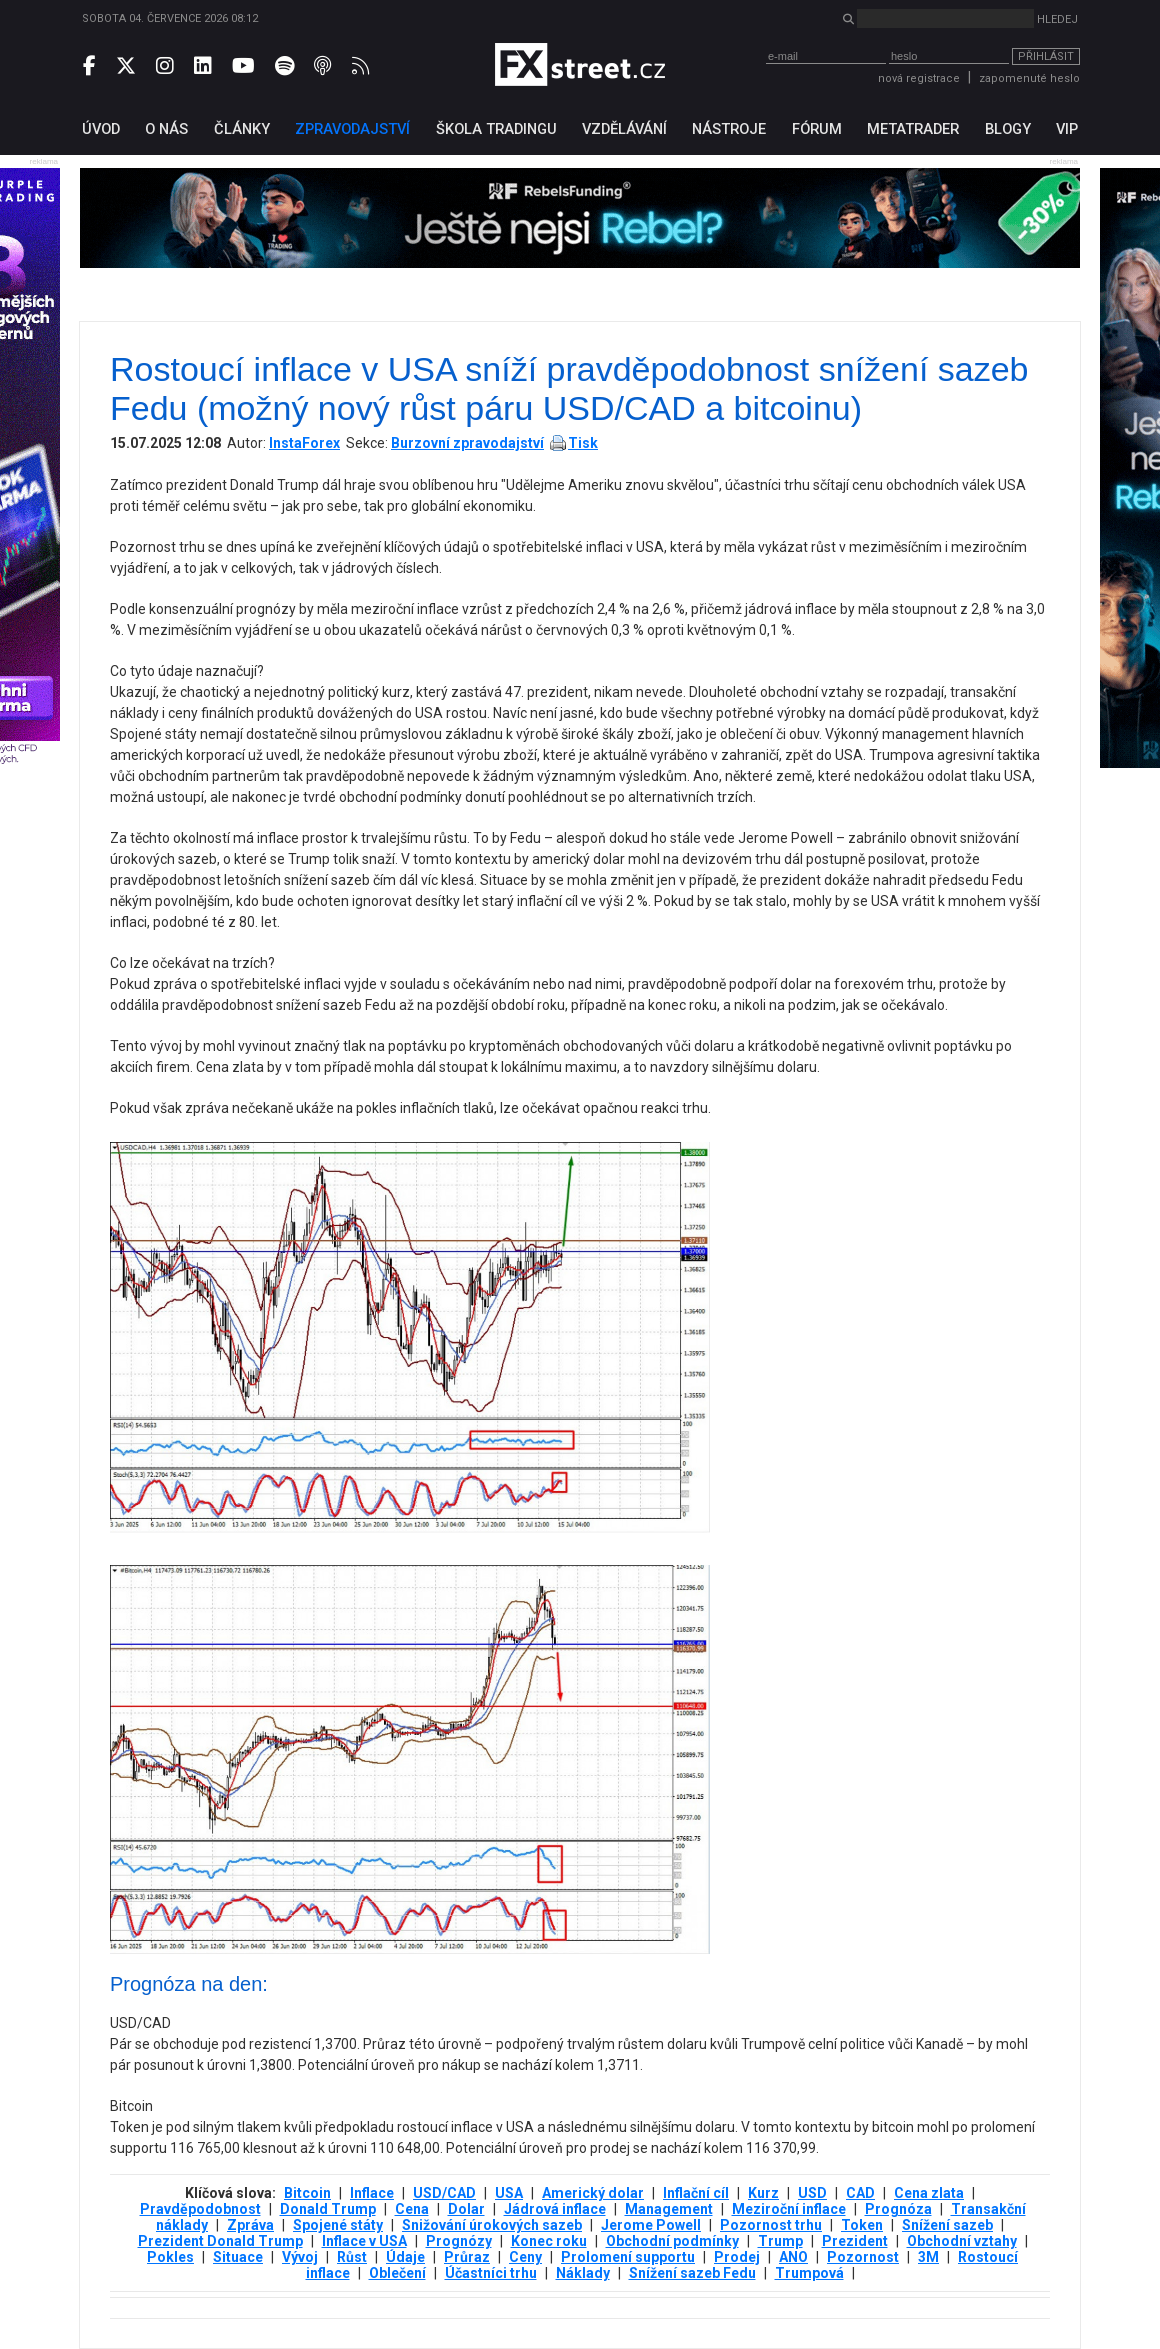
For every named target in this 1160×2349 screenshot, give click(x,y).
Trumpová (809, 2273)
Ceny (525, 2257)
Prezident (855, 2241)
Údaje (405, 2257)
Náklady (583, 2273)
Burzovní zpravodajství (467, 443)
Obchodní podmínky (672, 2241)
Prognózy (459, 2241)
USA (509, 2193)
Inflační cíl (696, 2193)
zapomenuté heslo (1029, 78)
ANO (793, 2257)
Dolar (466, 2209)
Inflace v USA (364, 2241)
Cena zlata (929, 2193)
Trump (780, 2241)
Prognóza (898, 2209)
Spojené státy (338, 2225)
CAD (860, 2193)
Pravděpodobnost (200, 2209)
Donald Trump (328, 2209)
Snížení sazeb (947, 2225)
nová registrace (919, 78)
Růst (352, 2257)
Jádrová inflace (555, 2209)
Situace (238, 2257)
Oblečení (397, 2273)
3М (928, 2257)
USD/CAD (444, 2193)
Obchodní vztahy (962, 2241)
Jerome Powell (651, 2225)
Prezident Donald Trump (220, 2241)
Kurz (763, 2193)
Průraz (467, 2257)
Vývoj (300, 2257)
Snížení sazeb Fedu (692, 2273)
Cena (412, 2209)
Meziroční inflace (789, 2209)
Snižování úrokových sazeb (492, 2225)
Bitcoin (307, 2193)
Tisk (583, 443)
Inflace (372, 2193)
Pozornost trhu (771, 2225)
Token (862, 2225)
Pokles (170, 2257)
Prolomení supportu (628, 2257)
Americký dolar (593, 2193)
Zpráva (250, 2225)
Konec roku (549, 2241)
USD (812, 2193)
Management (669, 2209)
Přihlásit (1046, 56)
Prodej (737, 2257)
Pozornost (863, 2257)
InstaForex (304, 443)
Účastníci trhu (491, 2273)
